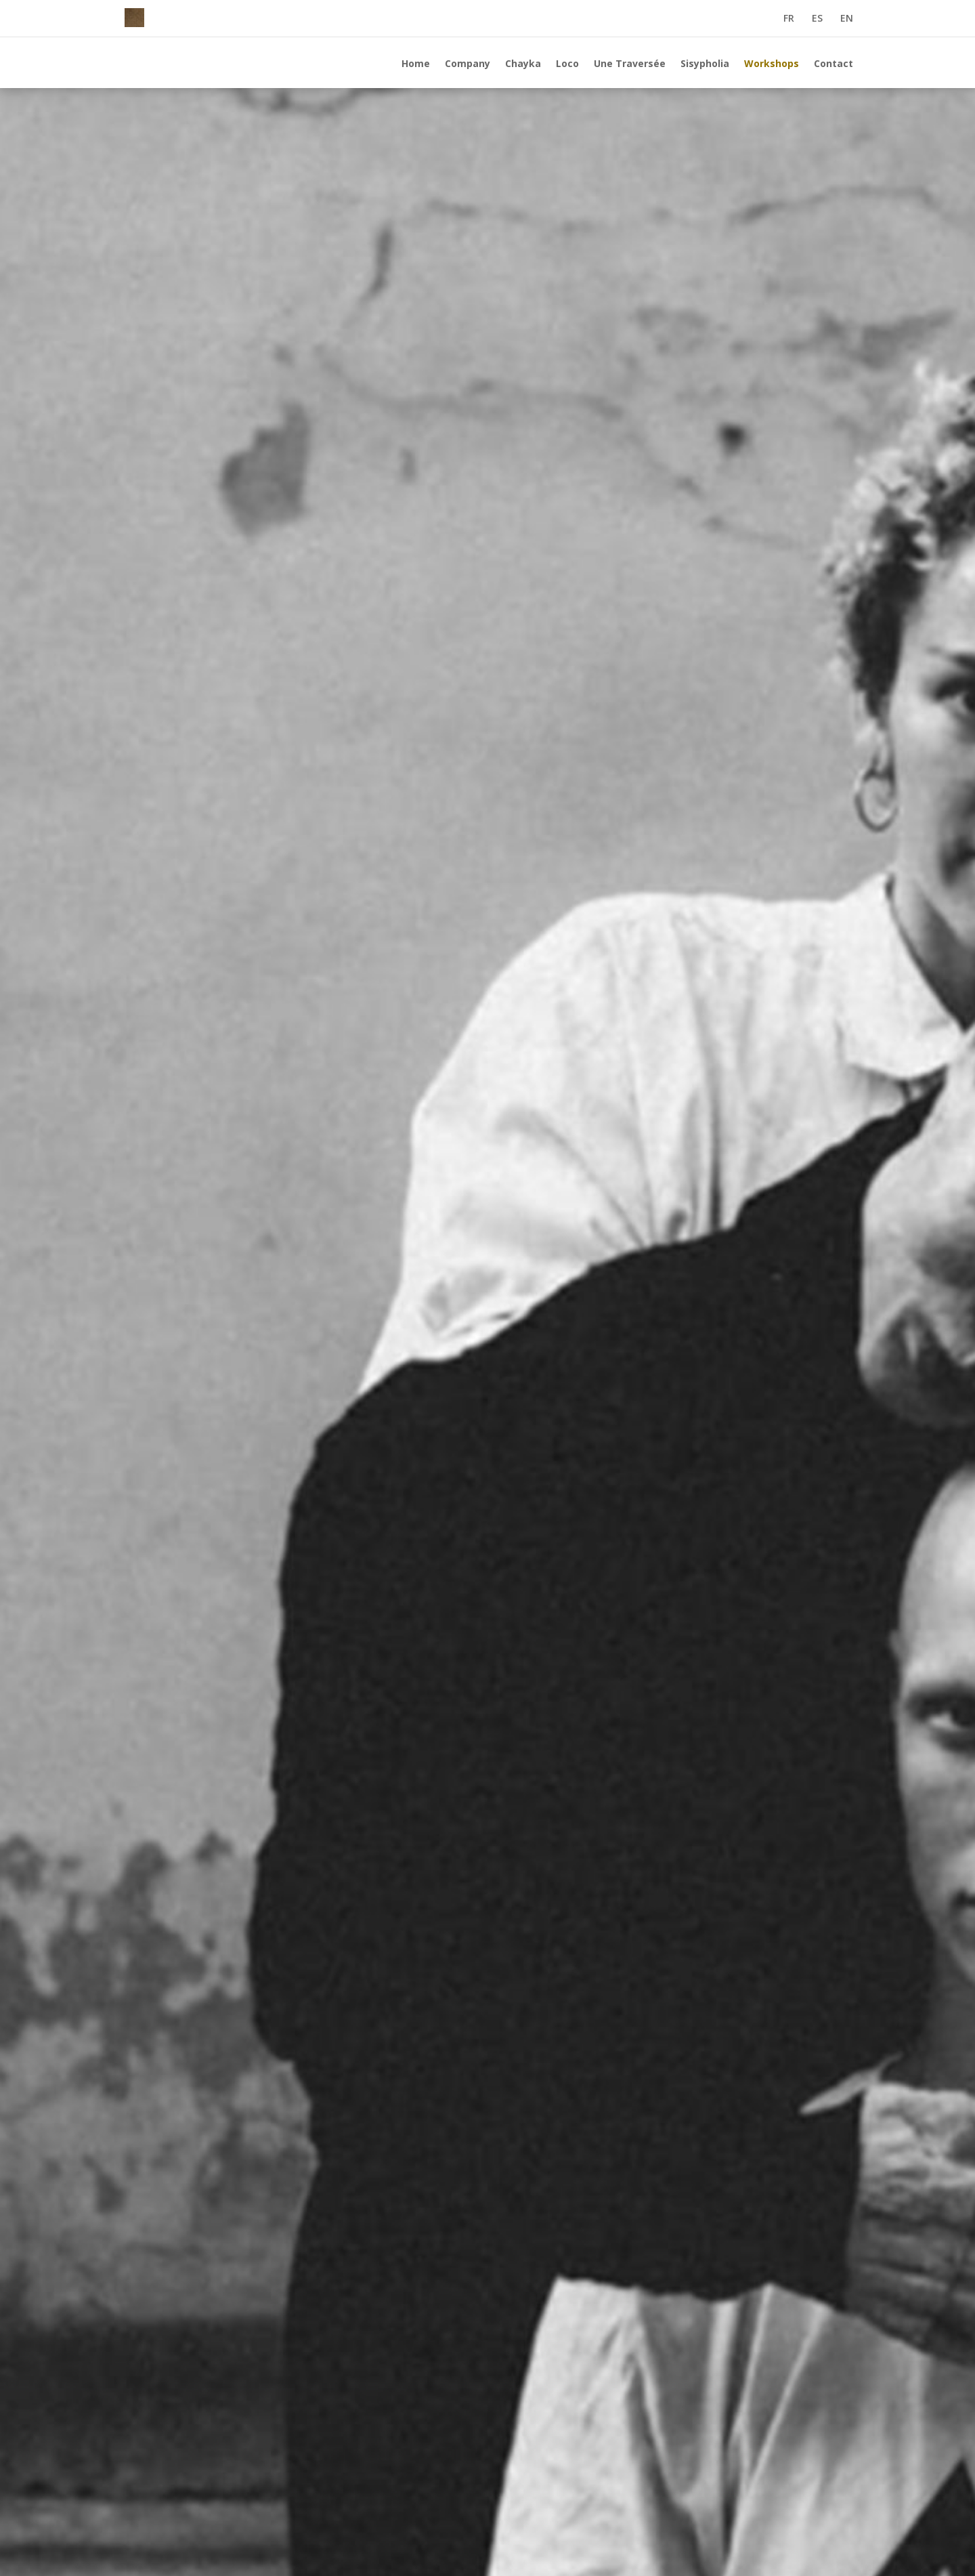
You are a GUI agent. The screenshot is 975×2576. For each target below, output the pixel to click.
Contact (833, 64)
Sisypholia (704, 64)
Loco (567, 64)
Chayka (523, 64)
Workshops (771, 64)
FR (788, 19)
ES (817, 19)
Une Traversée (630, 64)
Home (416, 64)
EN (846, 19)
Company (467, 64)
